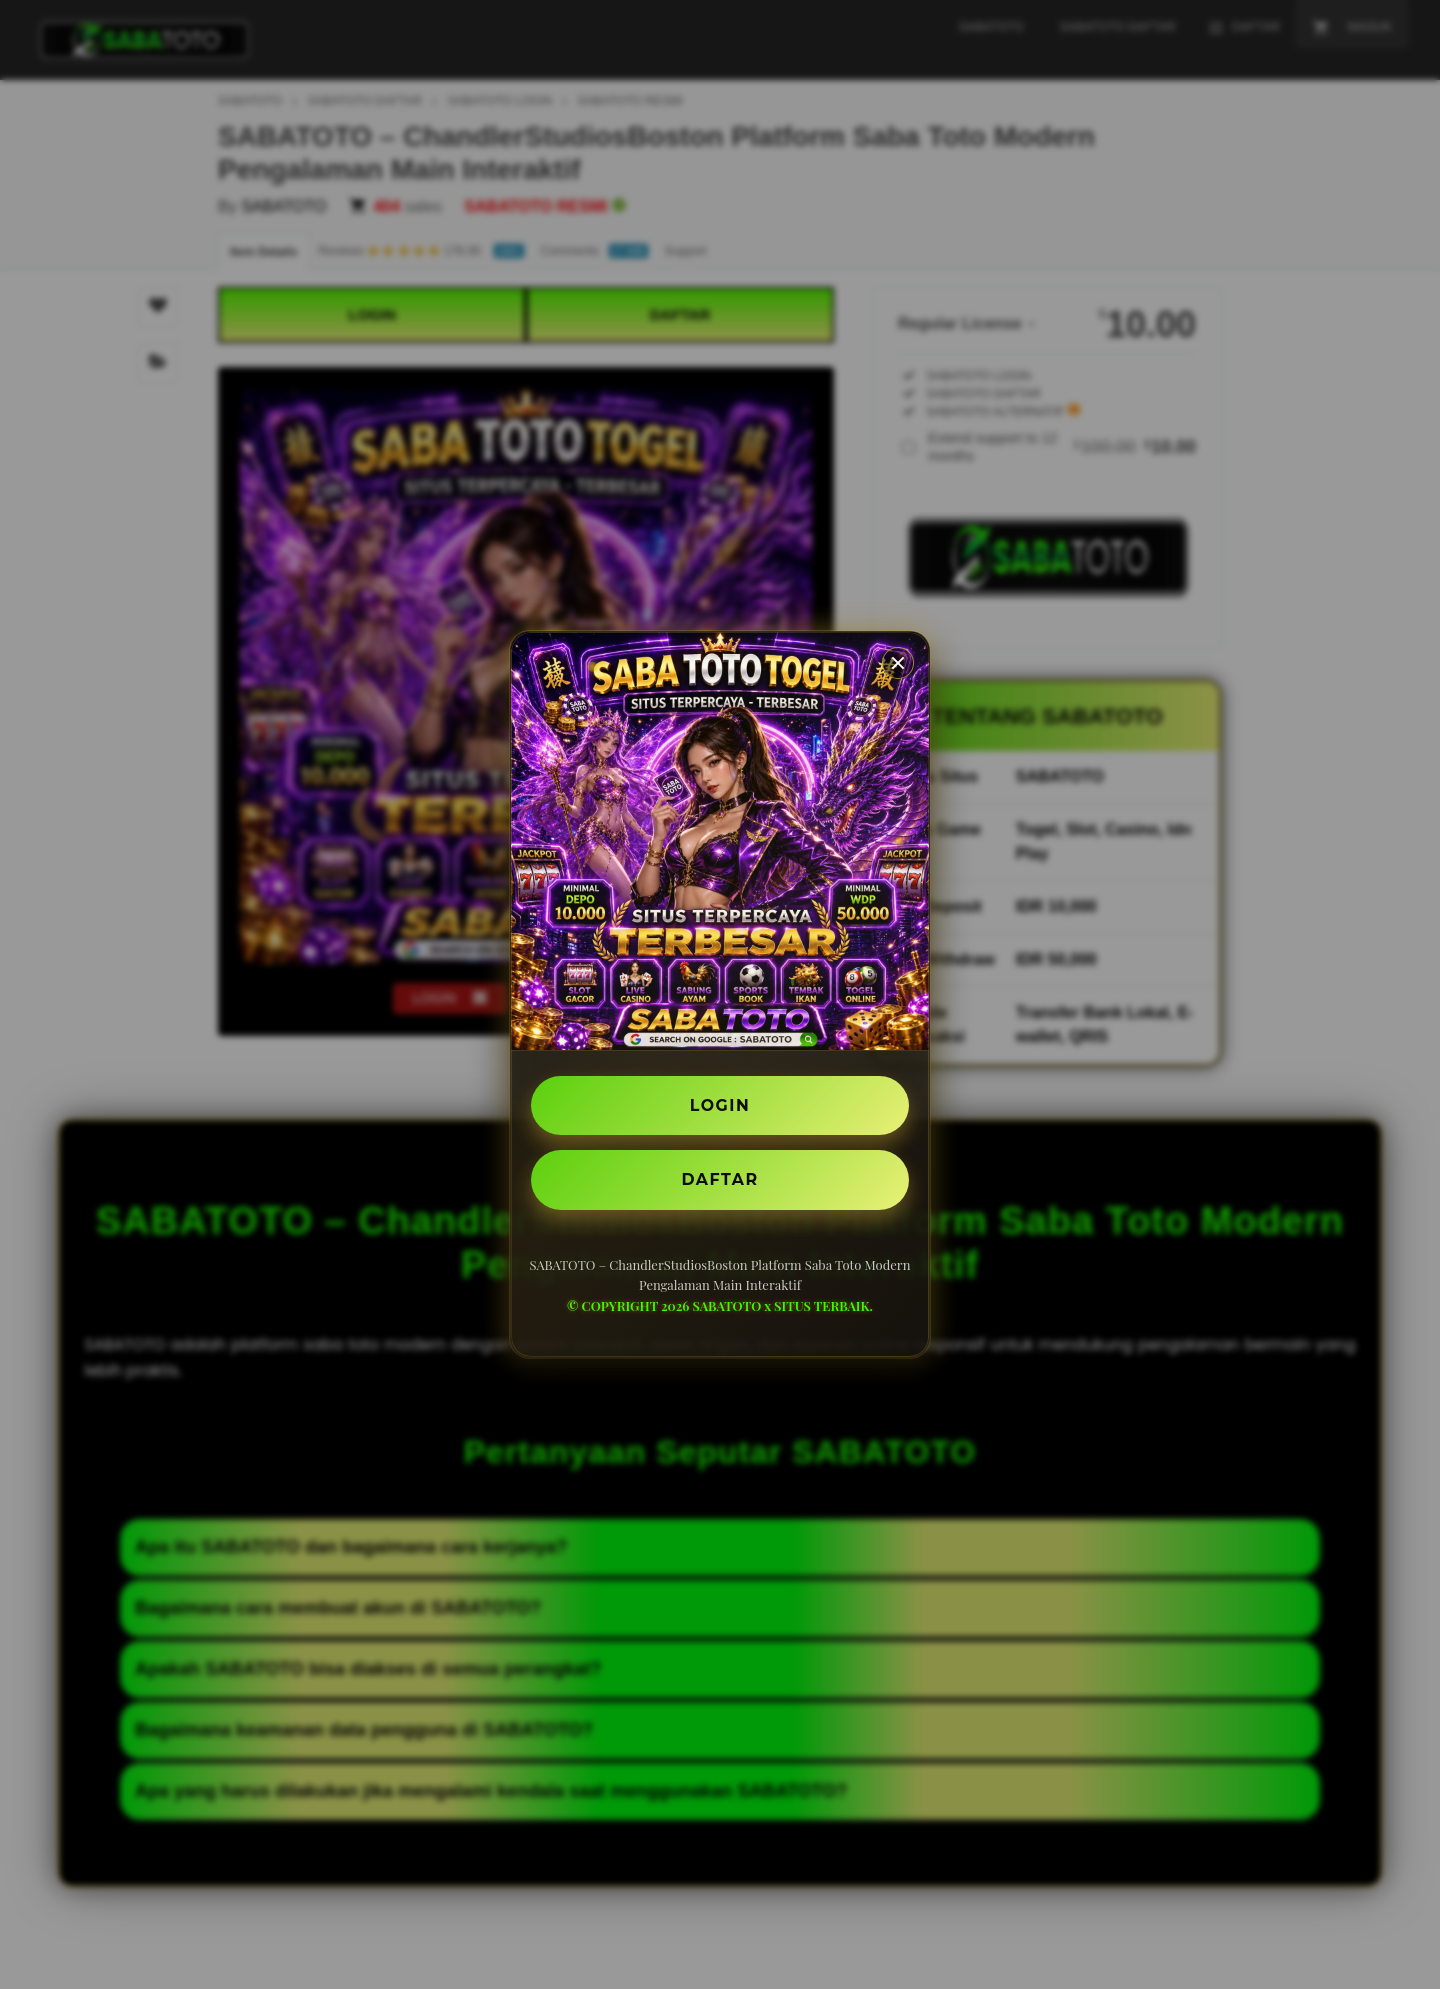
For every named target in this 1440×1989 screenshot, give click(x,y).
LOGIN (720, 1104)
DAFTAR (720, 1179)
